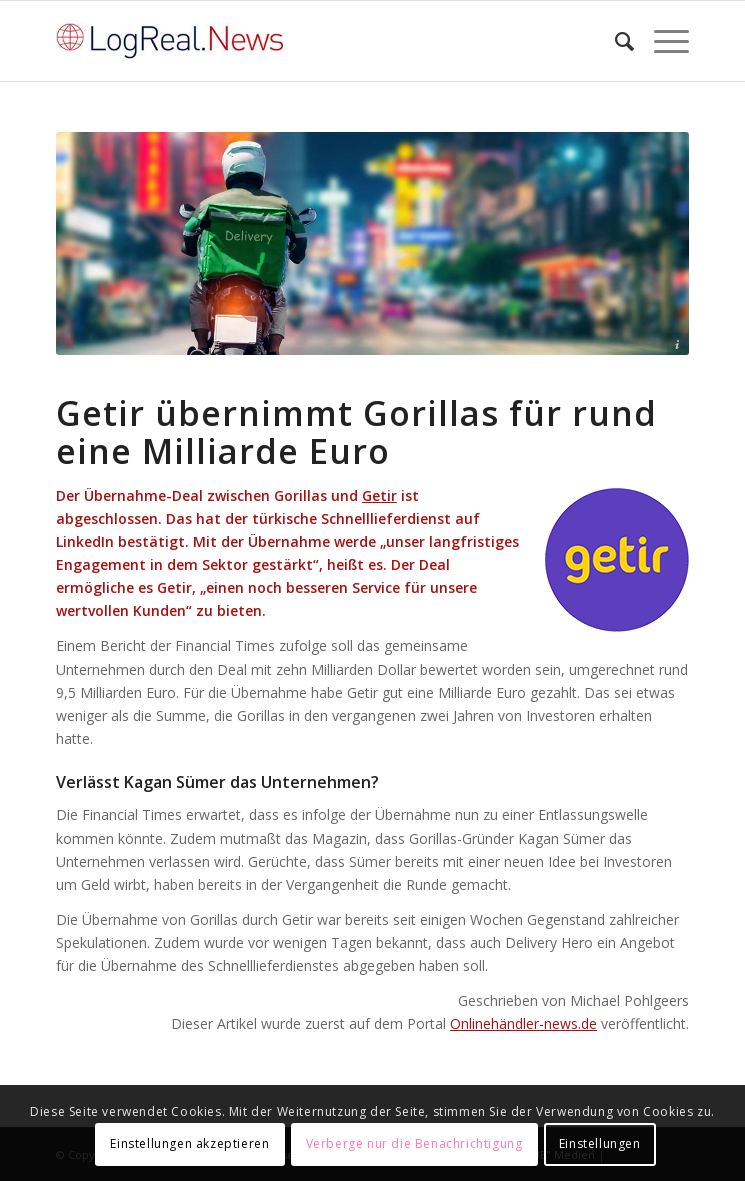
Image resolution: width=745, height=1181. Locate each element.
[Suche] (614, 41)
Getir (379, 495)
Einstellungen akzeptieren (189, 1143)
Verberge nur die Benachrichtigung (414, 1143)
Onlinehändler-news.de (523, 1023)
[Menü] (661, 41)
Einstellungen (600, 1143)
